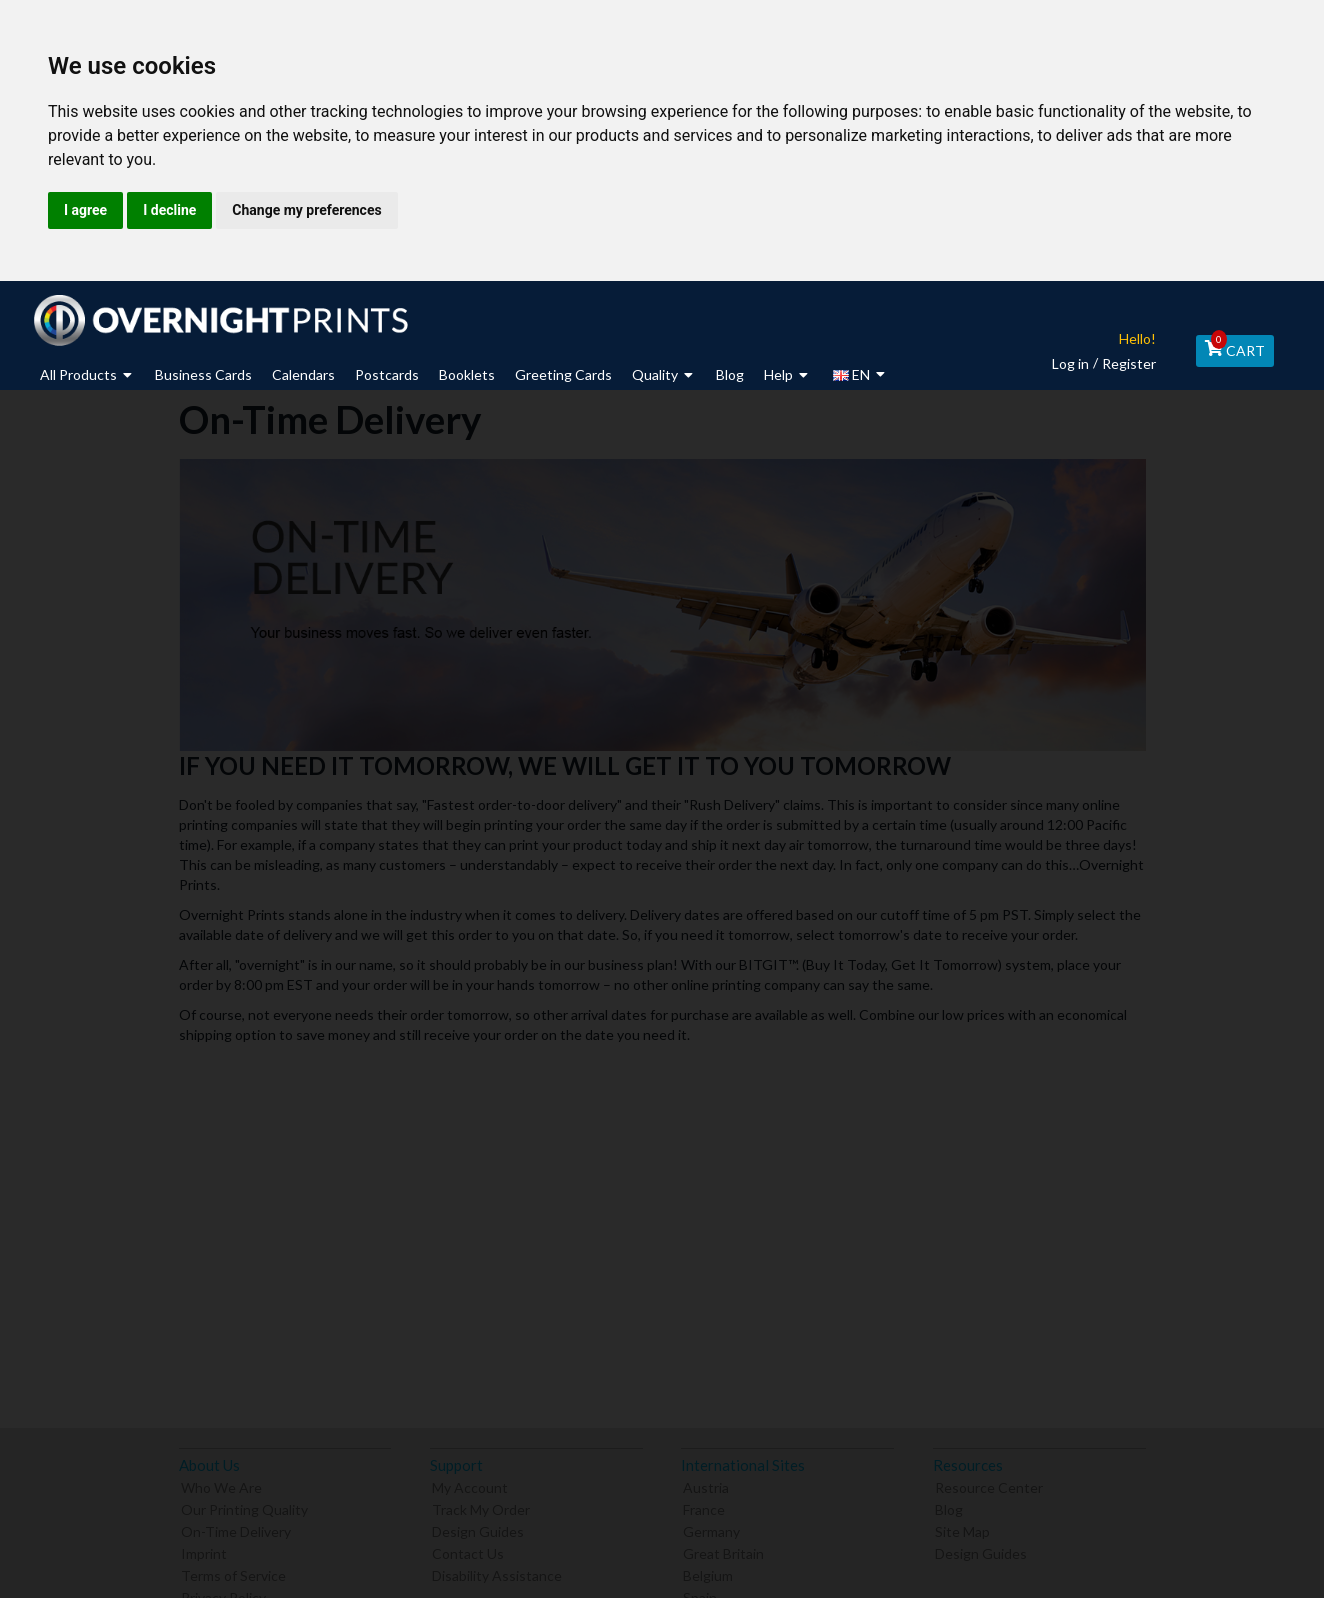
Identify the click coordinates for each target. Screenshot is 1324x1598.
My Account (470, 1485)
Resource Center (989, 1485)
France (704, 1507)
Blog (949, 1507)
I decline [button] (169, 210)
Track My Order (481, 1507)
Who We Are (221, 1485)
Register (1123, 363)
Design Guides (478, 1529)
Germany (711, 1529)
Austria (706, 1485)
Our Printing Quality (244, 1507)
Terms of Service (233, 1573)
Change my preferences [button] (306, 210)
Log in (1064, 363)
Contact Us (468, 1551)
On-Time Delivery (236, 1529)
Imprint (204, 1551)
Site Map (962, 1529)
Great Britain (723, 1551)
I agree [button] (85, 210)
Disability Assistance (497, 1573)
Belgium (708, 1573)
